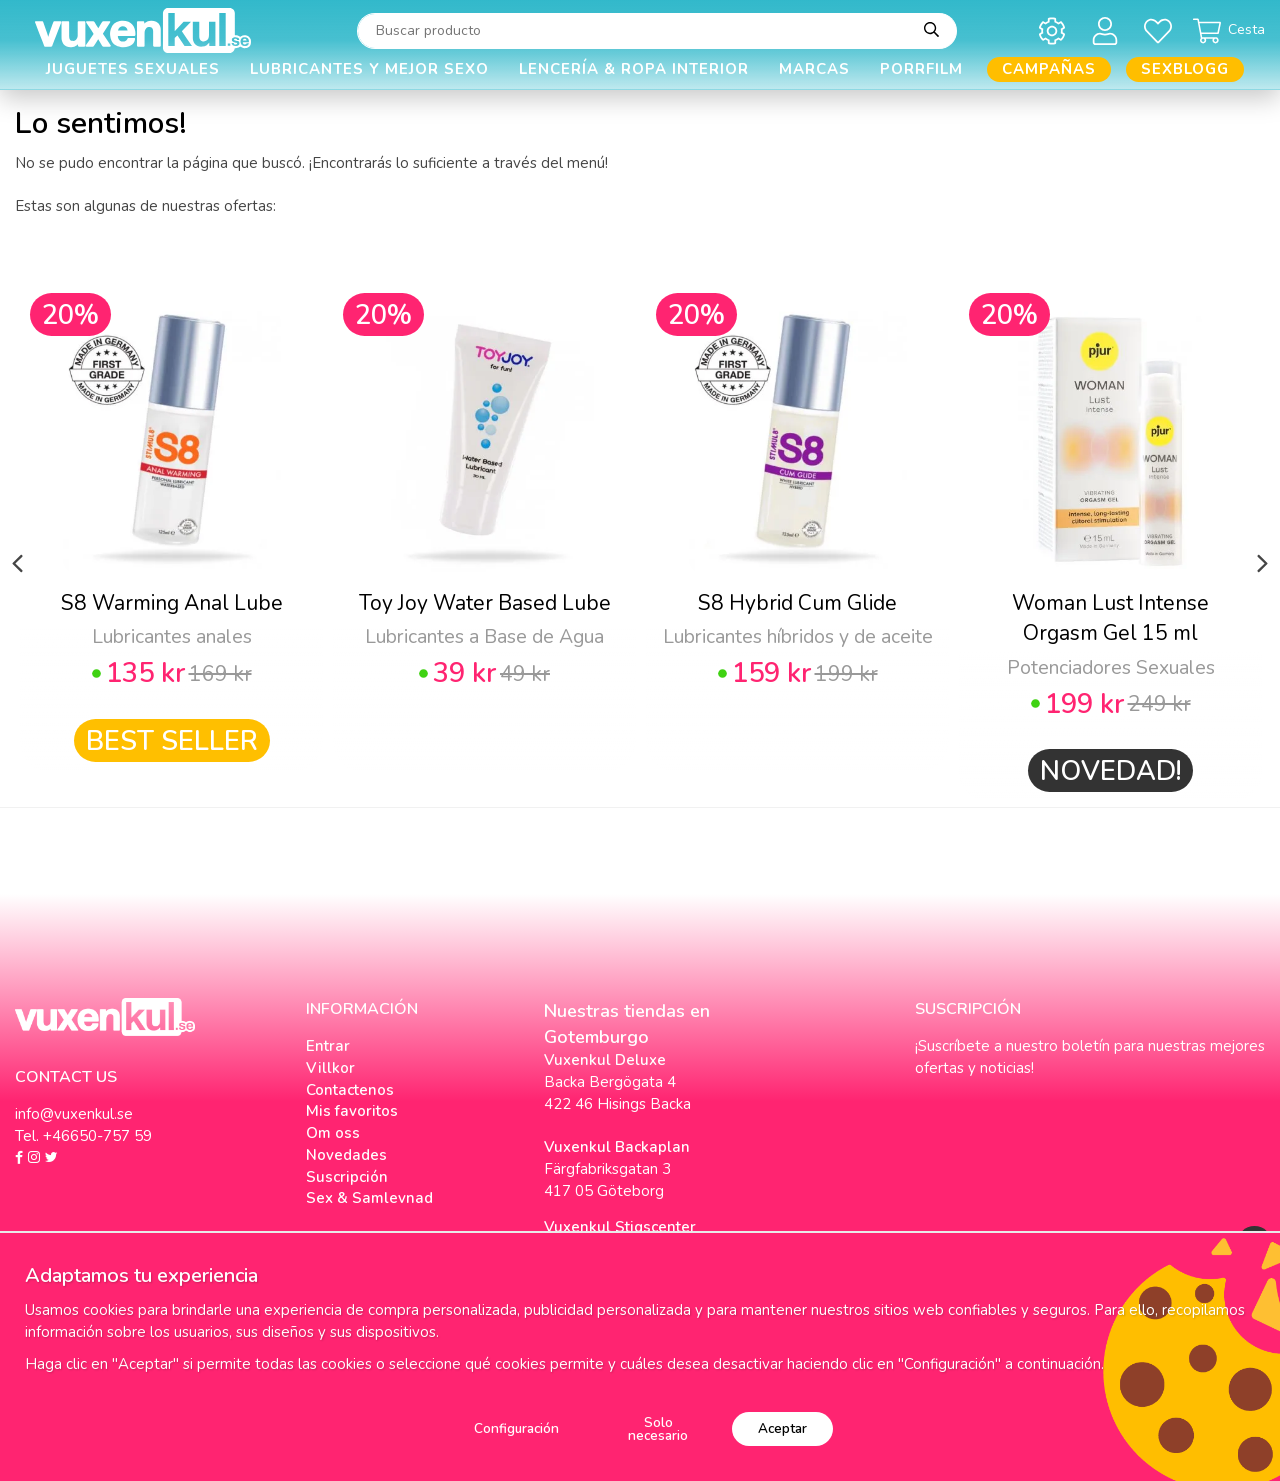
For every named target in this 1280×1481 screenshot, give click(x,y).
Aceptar (782, 1428)
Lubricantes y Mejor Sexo (369, 69)
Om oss (333, 1133)
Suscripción (347, 1177)
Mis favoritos (352, 1111)
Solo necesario (658, 1429)
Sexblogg (1185, 69)
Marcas (814, 69)
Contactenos (350, 1090)
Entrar (328, 1046)
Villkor (330, 1068)
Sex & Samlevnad (369, 1198)
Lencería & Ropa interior (634, 69)
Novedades (346, 1155)
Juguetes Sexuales (133, 69)
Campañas (1049, 69)
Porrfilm (921, 69)
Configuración (516, 1428)
